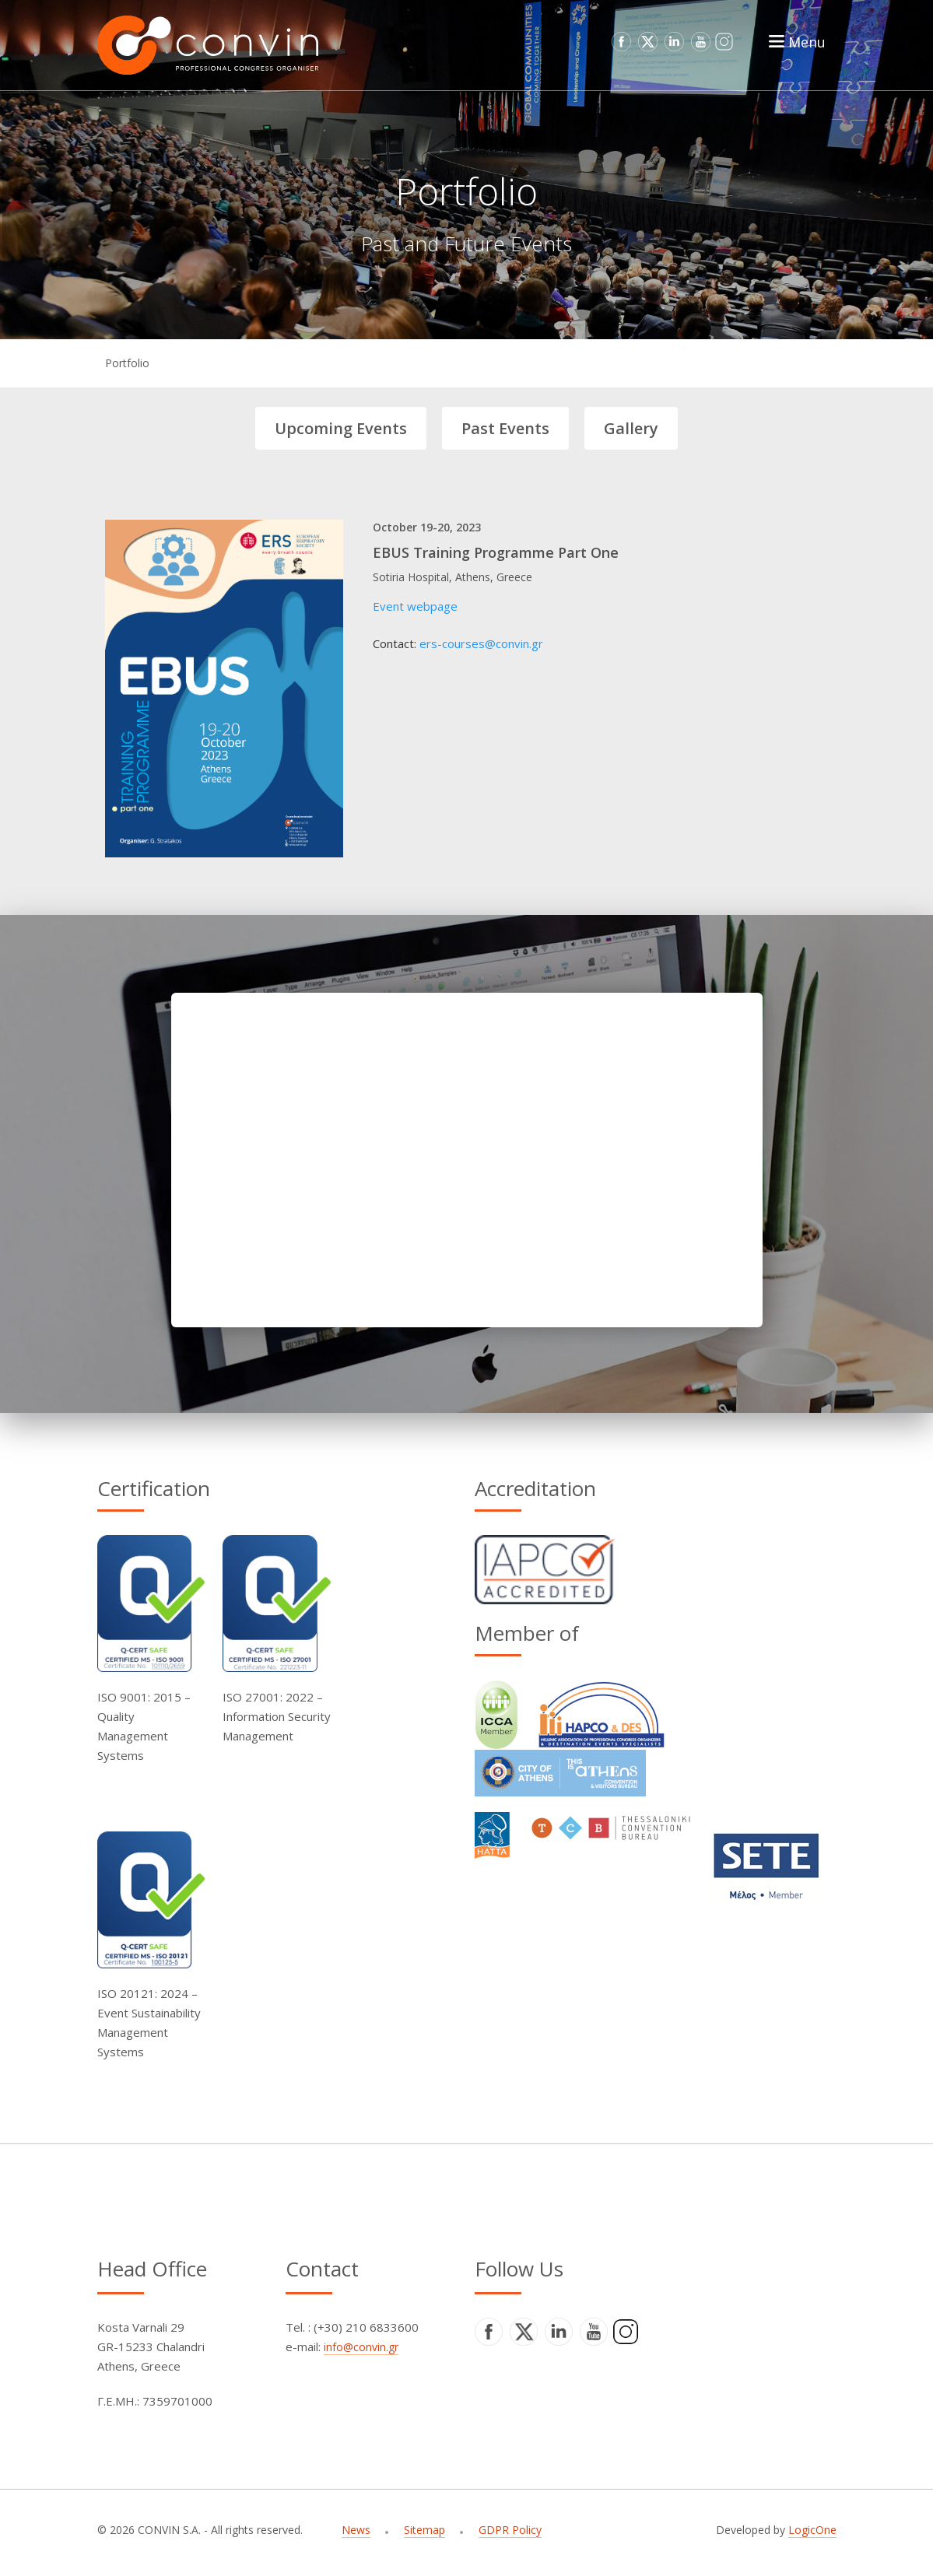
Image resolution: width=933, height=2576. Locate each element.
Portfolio (127, 363)
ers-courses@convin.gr (481, 643)
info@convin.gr (361, 2346)
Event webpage (415, 606)
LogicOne (812, 2529)
